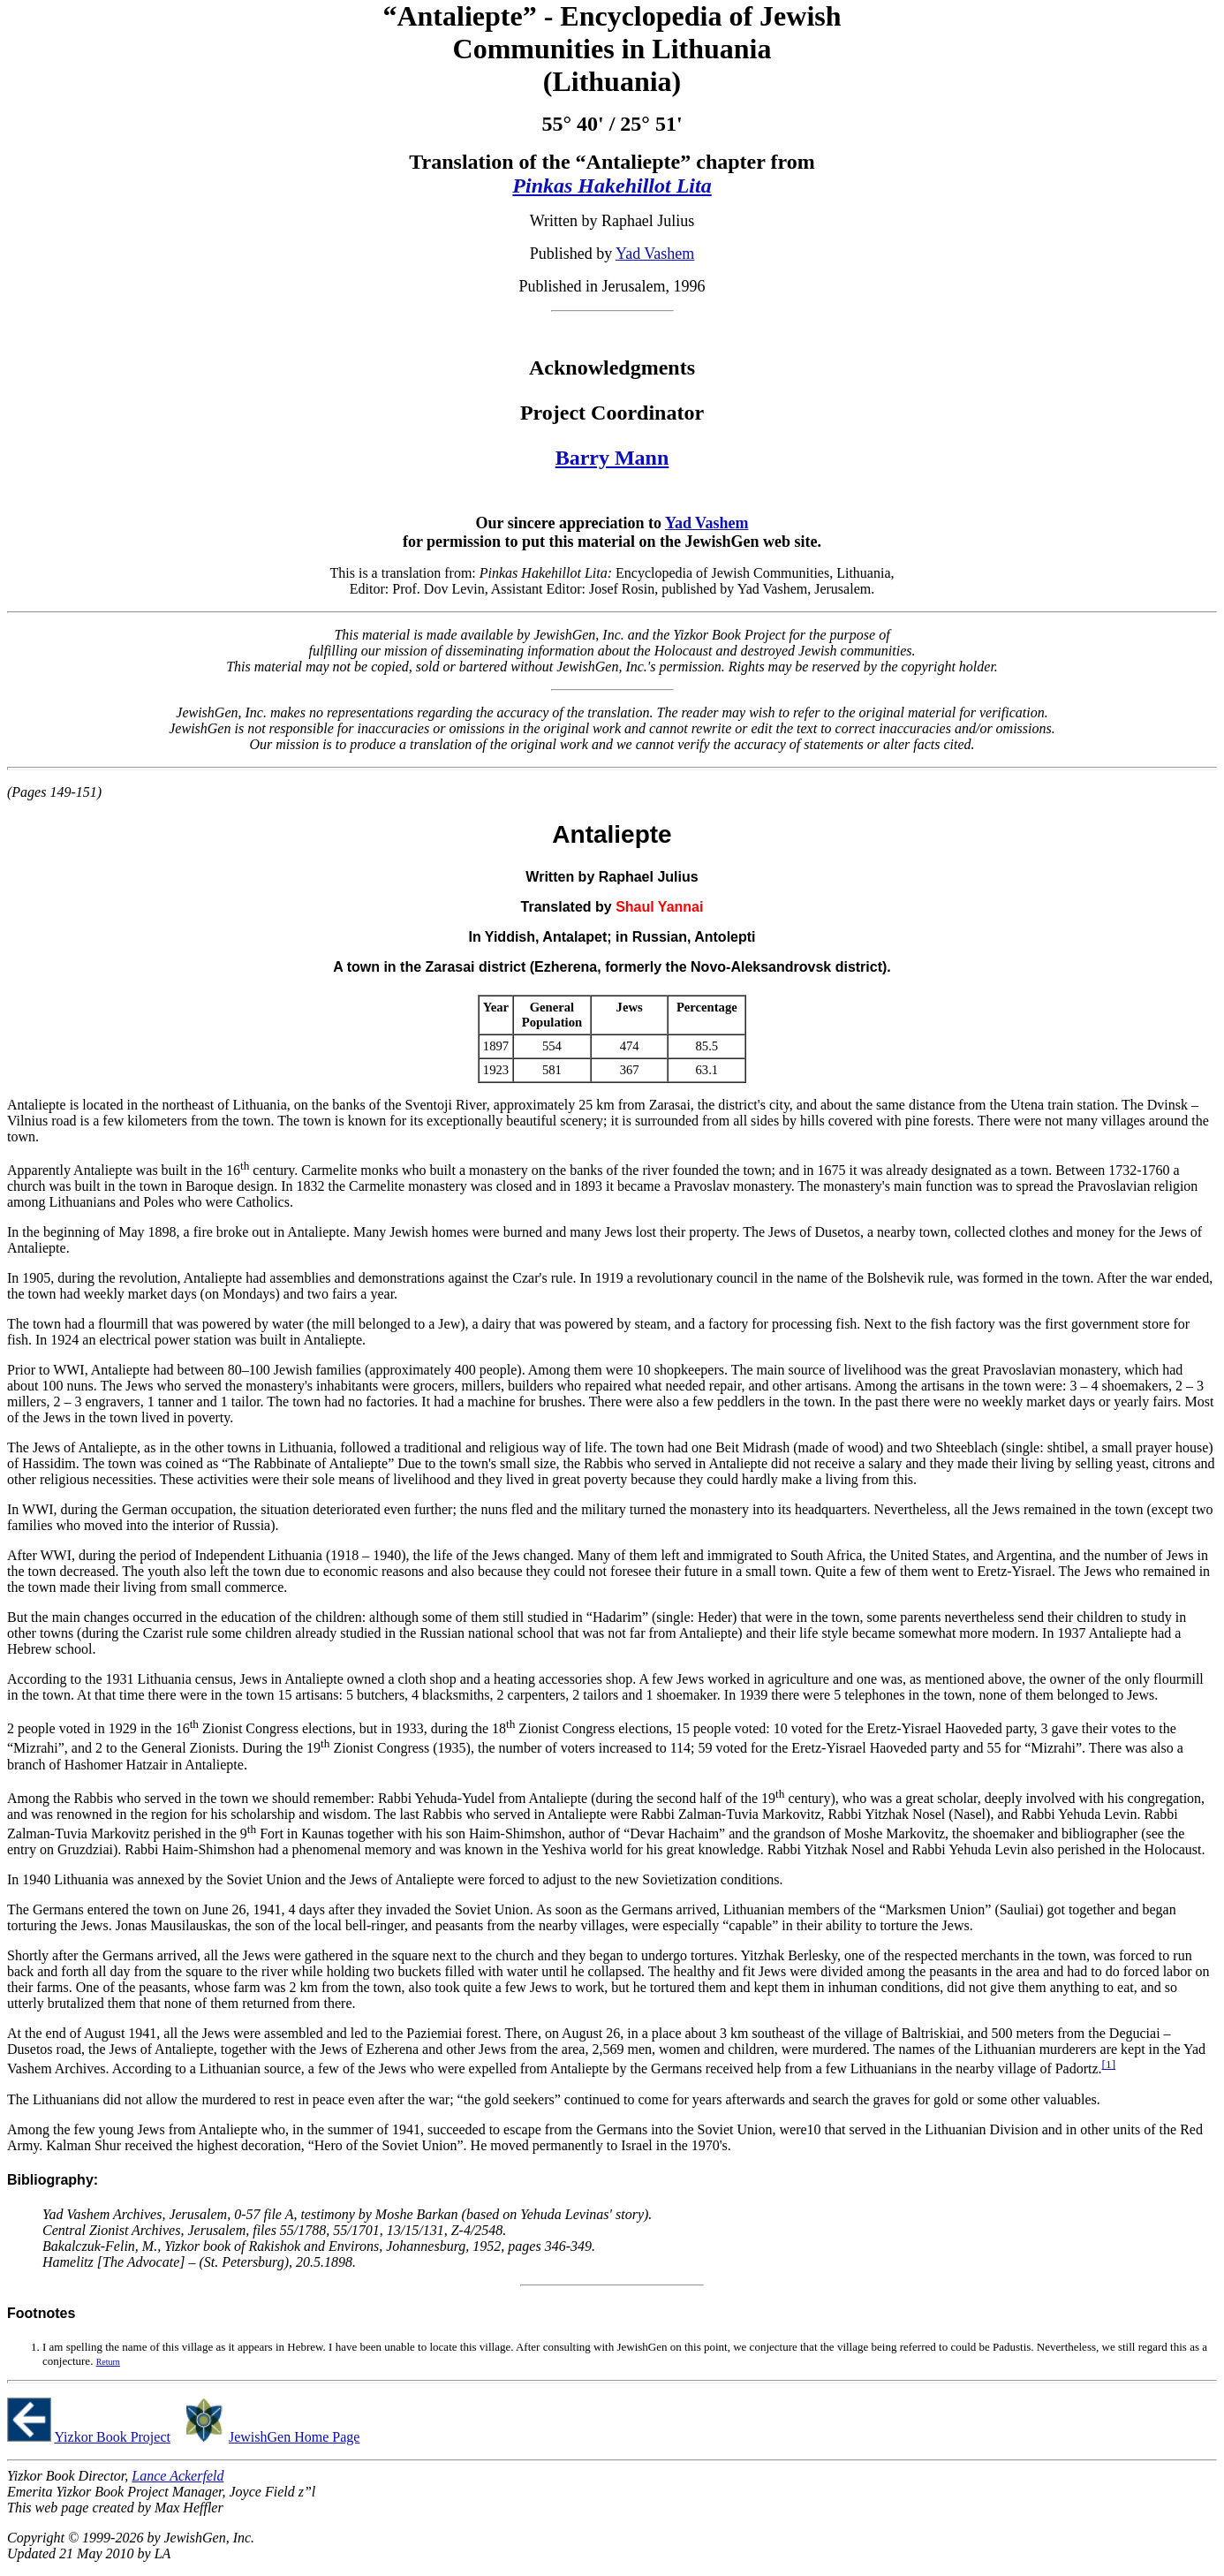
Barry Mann (612, 457)
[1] (1109, 2064)
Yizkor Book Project (112, 2436)
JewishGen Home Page (294, 2436)
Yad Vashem (655, 253)
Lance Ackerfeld (177, 2475)
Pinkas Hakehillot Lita (611, 185)
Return (108, 2362)
